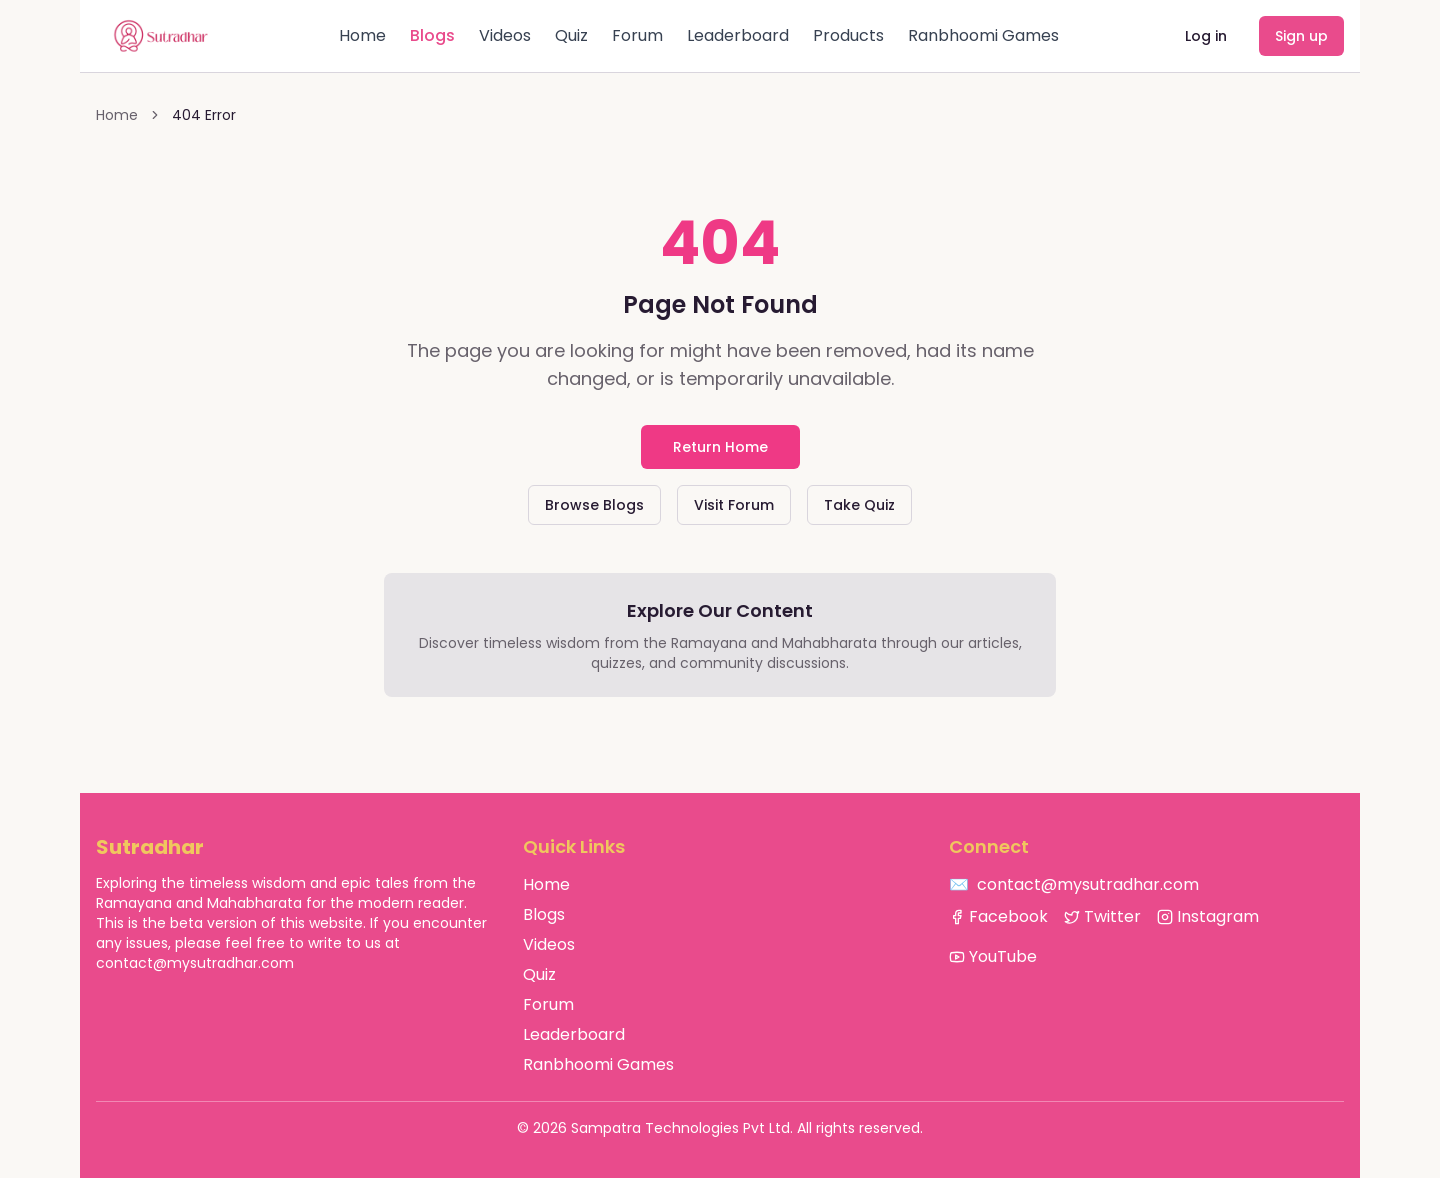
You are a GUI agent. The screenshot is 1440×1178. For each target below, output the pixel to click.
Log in (1206, 36)
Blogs (432, 35)
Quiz (571, 35)
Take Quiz (859, 505)
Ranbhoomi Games (983, 35)
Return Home (720, 447)
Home (362, 35)
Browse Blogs (594, 505)
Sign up (1301, 36)
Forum (637, 35)
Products (848, 35)
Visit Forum (734, 505)
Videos (505, 35)
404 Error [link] (204, 115)
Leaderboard (738, 35)
